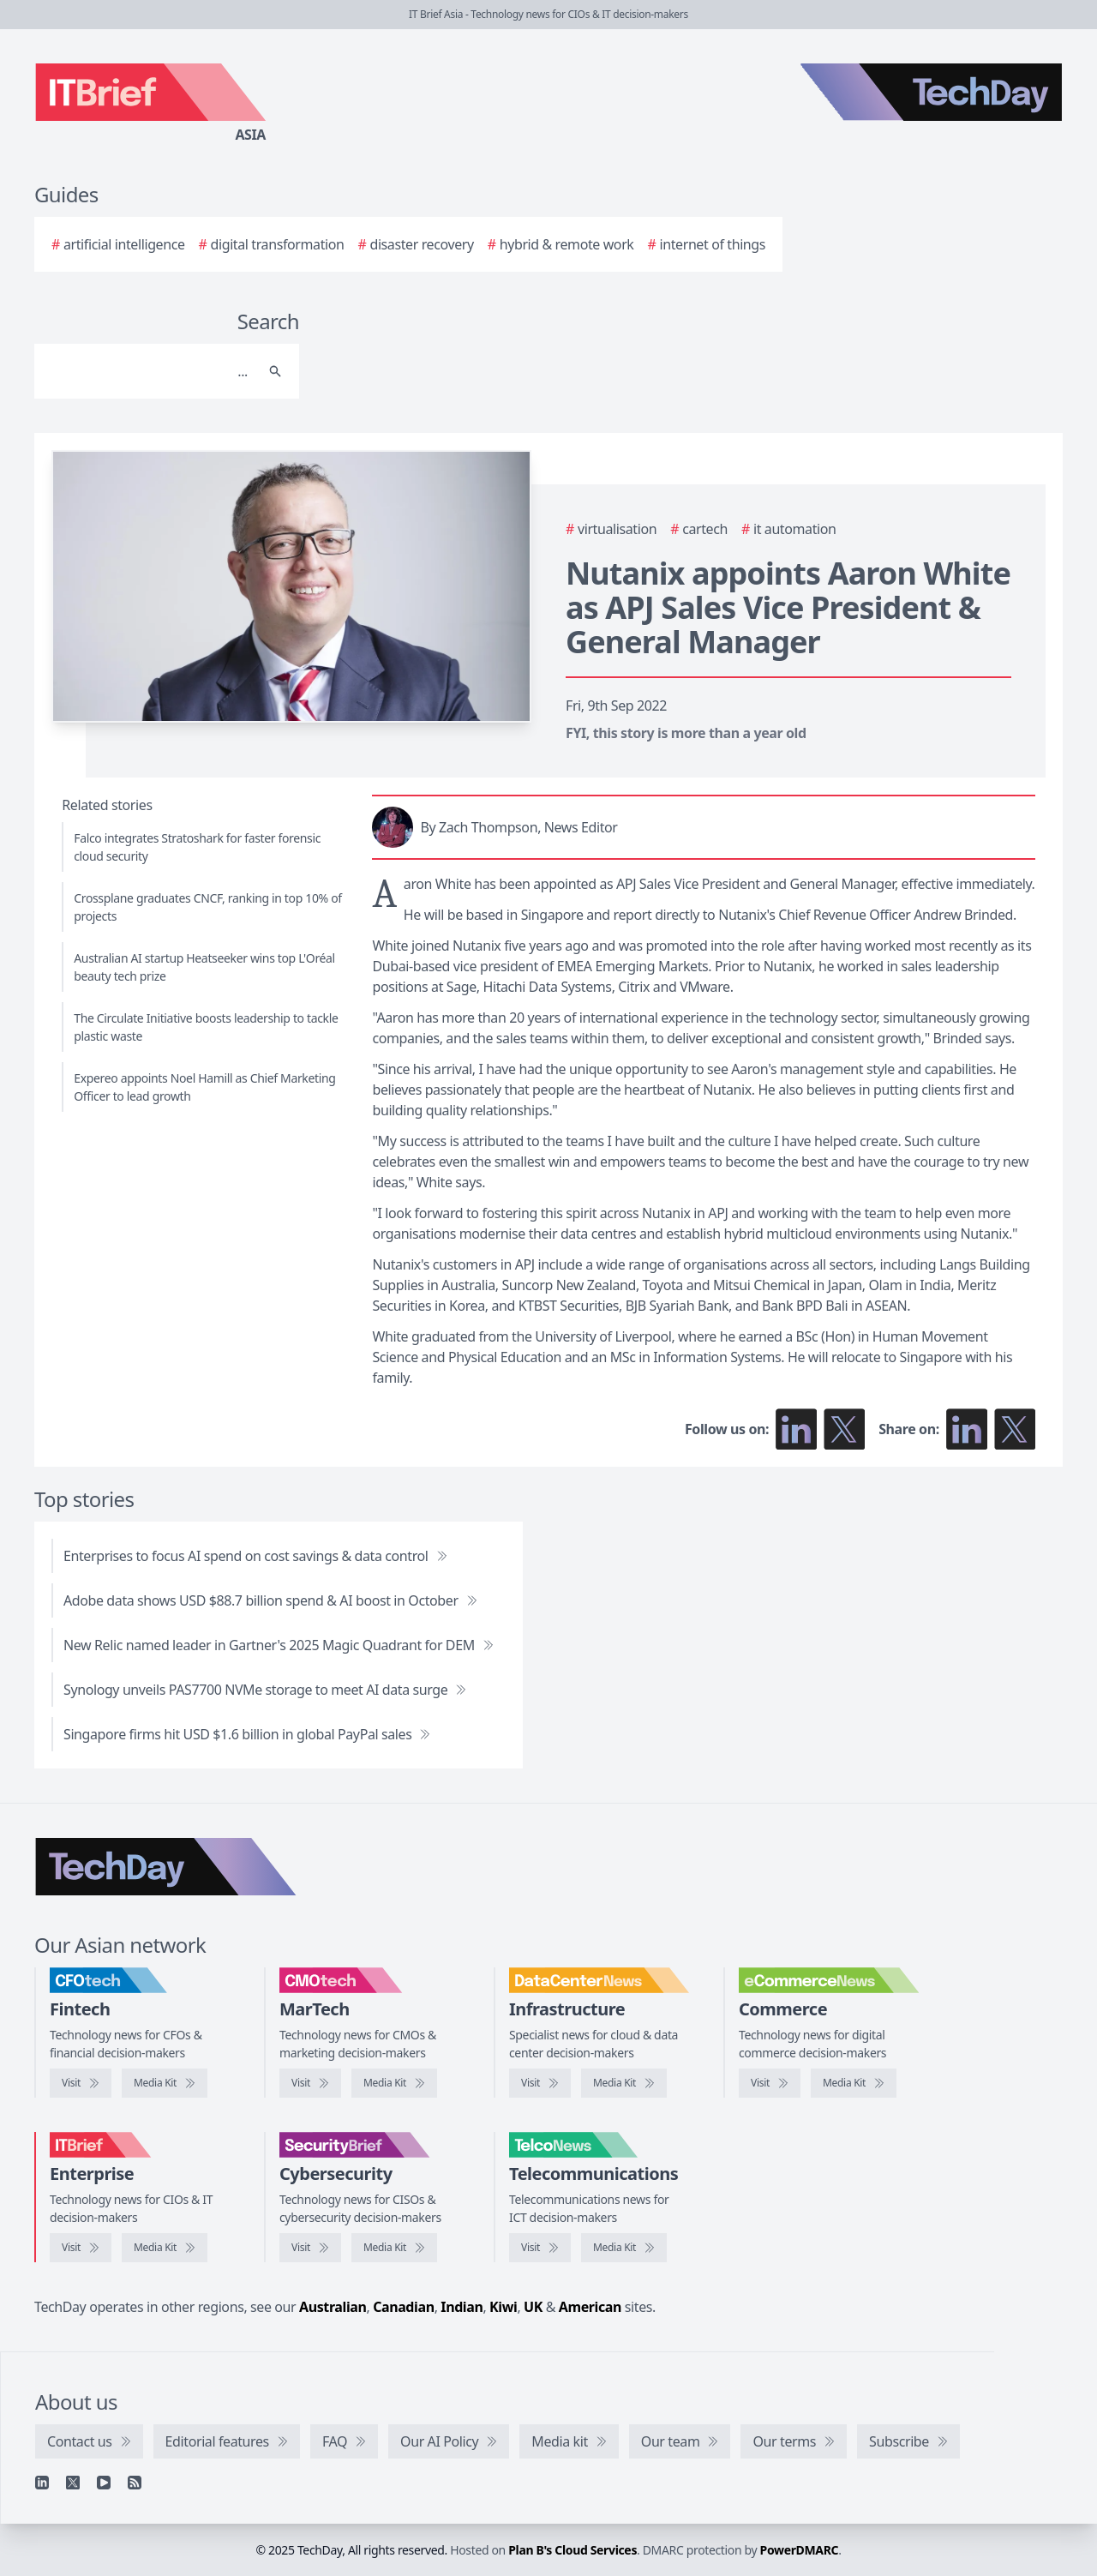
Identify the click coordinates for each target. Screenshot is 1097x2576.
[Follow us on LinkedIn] (796, 1429)
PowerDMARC (799, 2550)
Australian (332, 2306)
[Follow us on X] (844, 1429)
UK (533, 2306)
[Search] (149, 371)
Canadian (404, 2306)
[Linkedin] (42, 2482)
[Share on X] (1014, 1429)
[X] (73, 2482)
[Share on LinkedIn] (966, 1429)
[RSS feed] (134, 2482)
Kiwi (503, 2306)
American (590, 2306)
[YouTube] (104, 2482)
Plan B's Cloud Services (572, 2550)
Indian (462, 2306)
